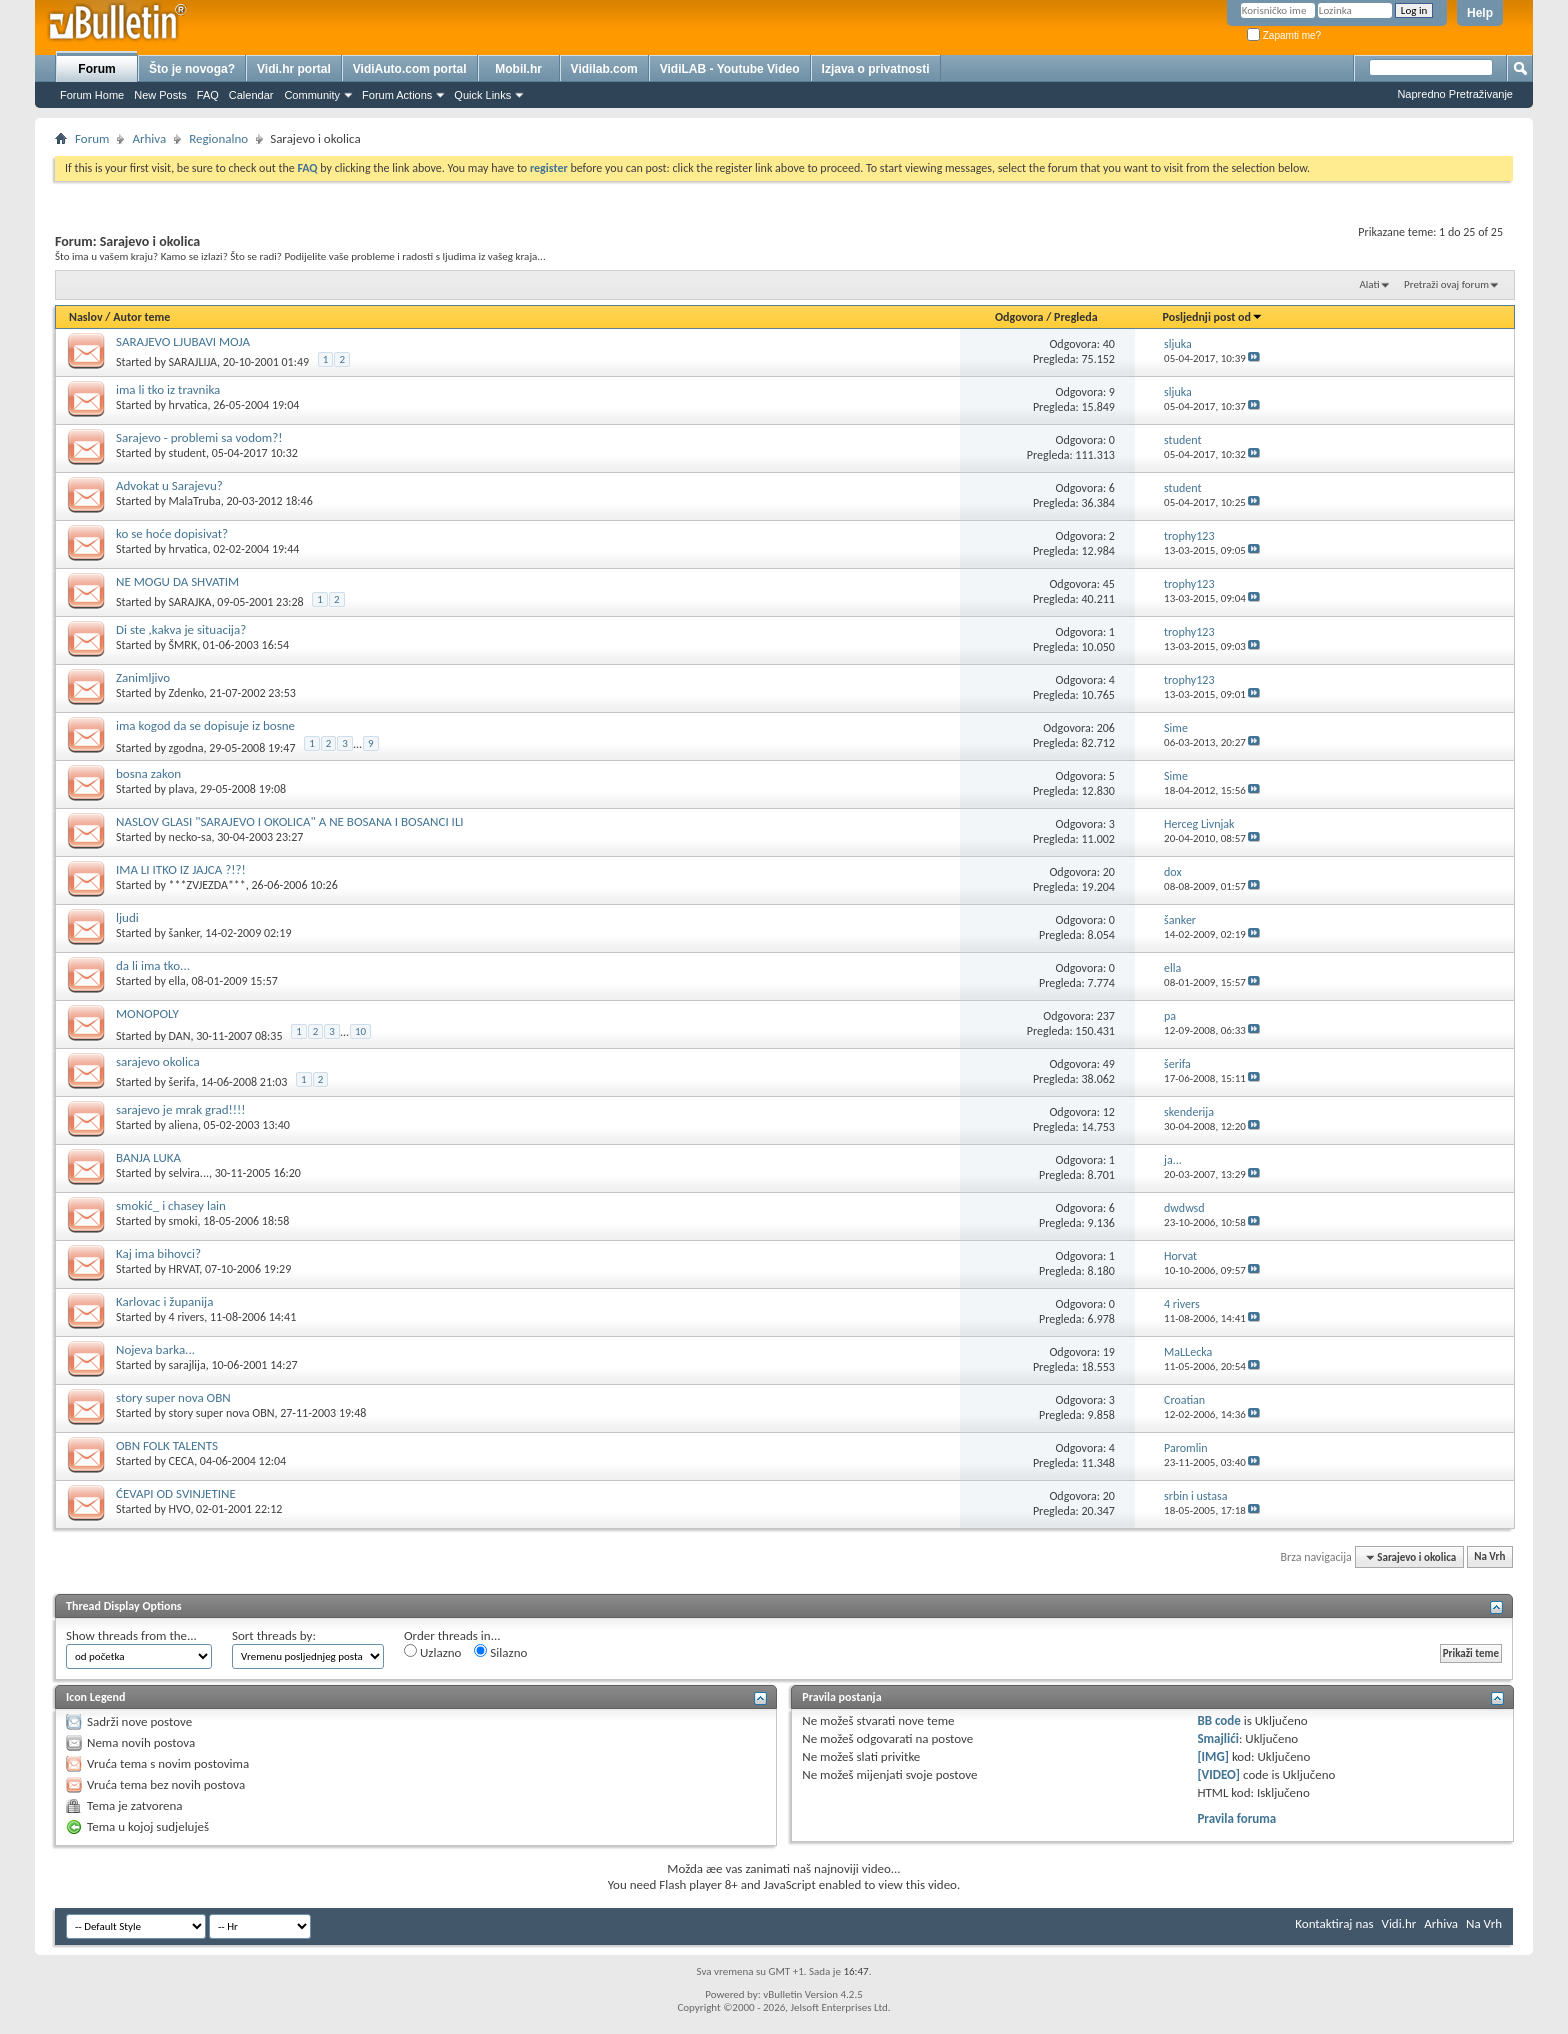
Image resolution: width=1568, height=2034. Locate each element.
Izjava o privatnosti (876, 69)
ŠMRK (183, 645)
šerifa (182, 1082)
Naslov (86, 317)
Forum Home (92, 95)
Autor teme (141, 317)
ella (177, 981)
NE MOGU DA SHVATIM (177, 581)
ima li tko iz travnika (168, 389)
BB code (1218, 1720)
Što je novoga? (192, 69)
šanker (184, 933)
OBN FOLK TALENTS (167, 1445)
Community (312, 95)
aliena (183, 1125)
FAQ (208, 95)
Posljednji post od (1213, 317)
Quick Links (482, 95)
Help (1480, 13)
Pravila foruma (1236, 1818)
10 (360, 1031)
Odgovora (1019, 317)
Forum (96, 69)
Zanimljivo (143, 677)
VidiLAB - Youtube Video (730, 69)
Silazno (500, 1652)
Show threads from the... (131, 1635)
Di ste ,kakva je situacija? (181, 629)
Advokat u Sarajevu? (169, 485)
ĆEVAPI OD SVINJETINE (176, 1493)
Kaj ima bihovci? (158, 1253)
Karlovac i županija (164, 1301)
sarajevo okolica (158, 1061)
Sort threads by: (274, 1635)
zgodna (186, 747)
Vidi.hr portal (294, 69)
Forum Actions (397, 95)
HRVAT (184, 1269)
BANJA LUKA (148, 1157)
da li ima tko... (153, 965)
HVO (180, 1509)
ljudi (127, 917)
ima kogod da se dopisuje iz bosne (205, 725)
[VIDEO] (1218, 1774)
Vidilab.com (604, 69)
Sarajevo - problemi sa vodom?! (199, 437)
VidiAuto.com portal (410, 69)
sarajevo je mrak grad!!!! (181, 1109)
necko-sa (190, 837)
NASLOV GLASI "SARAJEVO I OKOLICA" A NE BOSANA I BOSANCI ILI (290, 821)
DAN (180, 1035)
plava (182, 789)
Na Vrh (1489, 1557)
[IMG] (1213, 1756)
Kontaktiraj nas (1334, 1923)
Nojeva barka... (155, 1349)
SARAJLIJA (193, 362)
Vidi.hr (1399, 1923)
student (187, 453)
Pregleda (1076, 317)
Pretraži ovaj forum (1446, 284)
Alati (1369, 284)
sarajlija (187, 1365)
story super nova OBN (173, 1397)
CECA (182, 1461)
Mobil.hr (518, 69)
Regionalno (218, 138)
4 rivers (187, 1317)
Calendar (251, 95)
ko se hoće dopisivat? (172, 533)
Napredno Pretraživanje (1455, 94)
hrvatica (188, 405)
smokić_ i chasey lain (171, 1205)
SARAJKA (190, 602)
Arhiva (149, 138)
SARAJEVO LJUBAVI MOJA (183, 341)
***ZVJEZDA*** (207, 885)
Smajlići (1217, 1738)
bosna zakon (148, 773)
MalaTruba (195, 501)
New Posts (160, 95)
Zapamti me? (1284, 35)
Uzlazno (432, 1652)
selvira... (189, 1173)
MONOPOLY (147, 1013)
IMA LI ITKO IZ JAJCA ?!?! (181, 869)
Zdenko (186, 693)
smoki (183, 1221)
